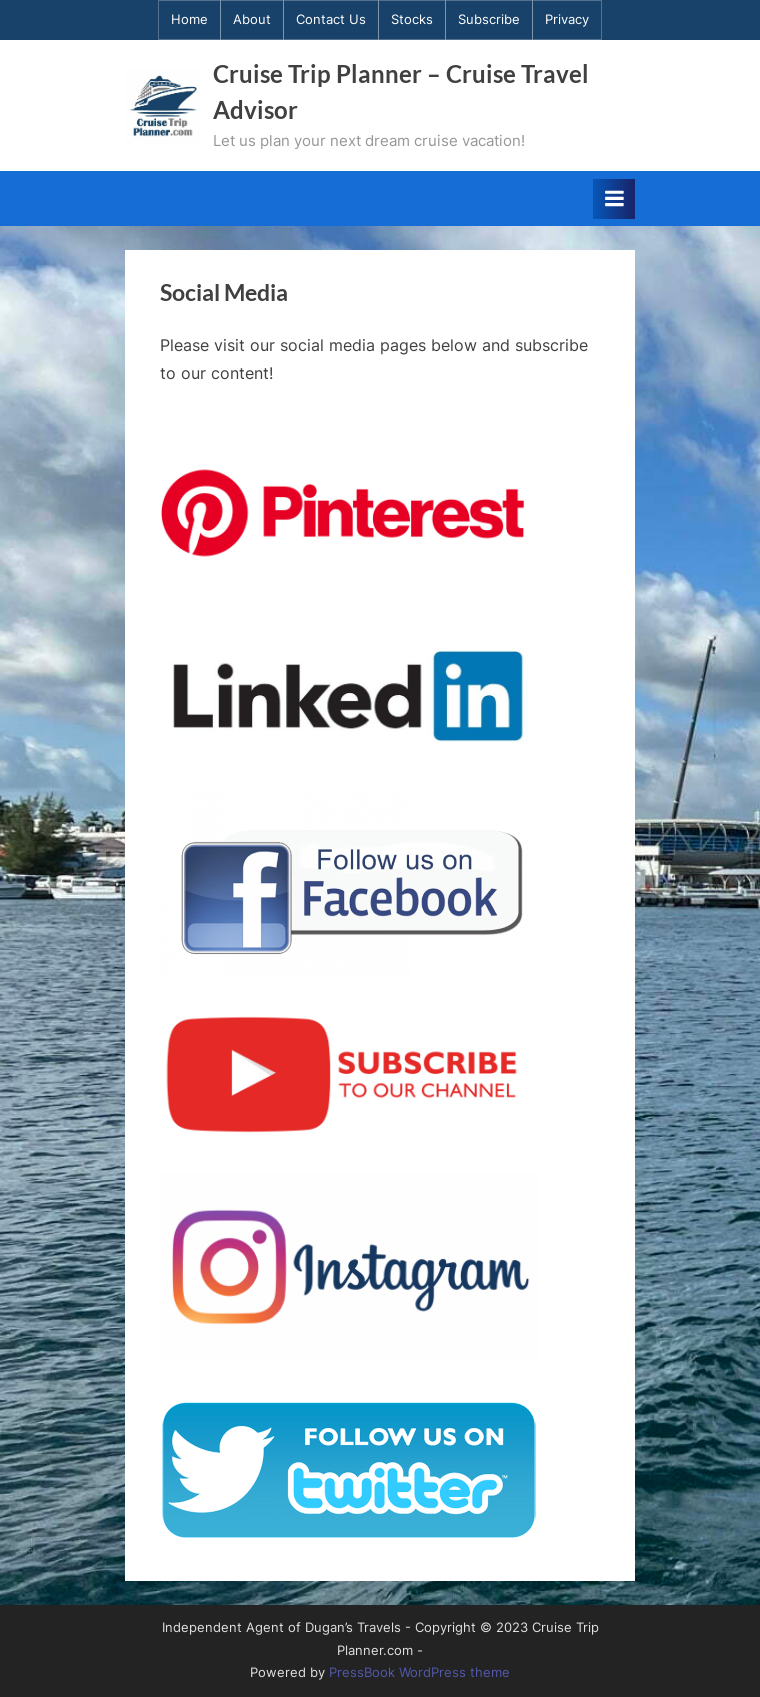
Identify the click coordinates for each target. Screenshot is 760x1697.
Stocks (412, 19)
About (252, 19)
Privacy (567, 19)
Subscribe (489, 19)
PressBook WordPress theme (419, 1672)
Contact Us (331, 19)
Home (189, 19)
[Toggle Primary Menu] (614, 199)
